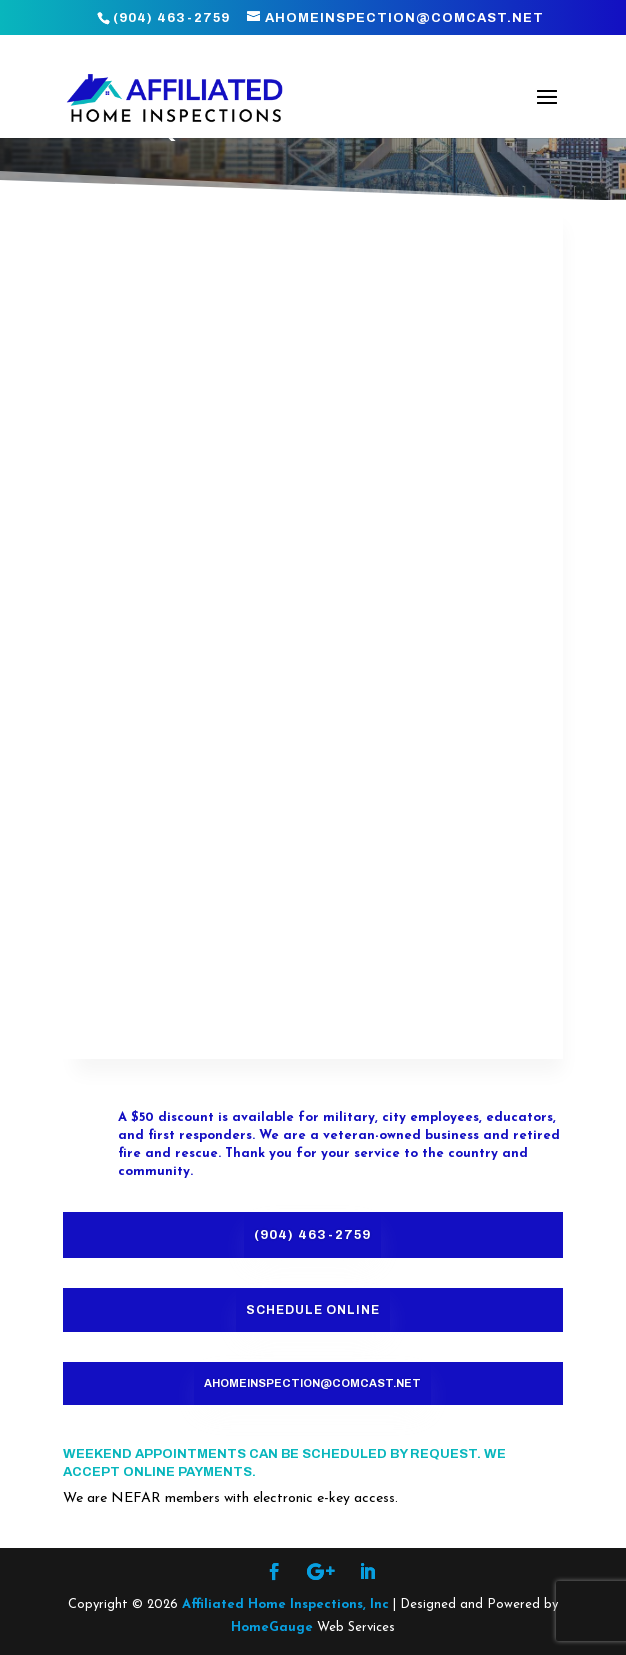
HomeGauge (272, 1627)
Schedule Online (313, 1310)
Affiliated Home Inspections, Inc (285, 1604)
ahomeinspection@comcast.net (312, 1383)
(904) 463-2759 (312, 1235)
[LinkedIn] (367, 1575)
